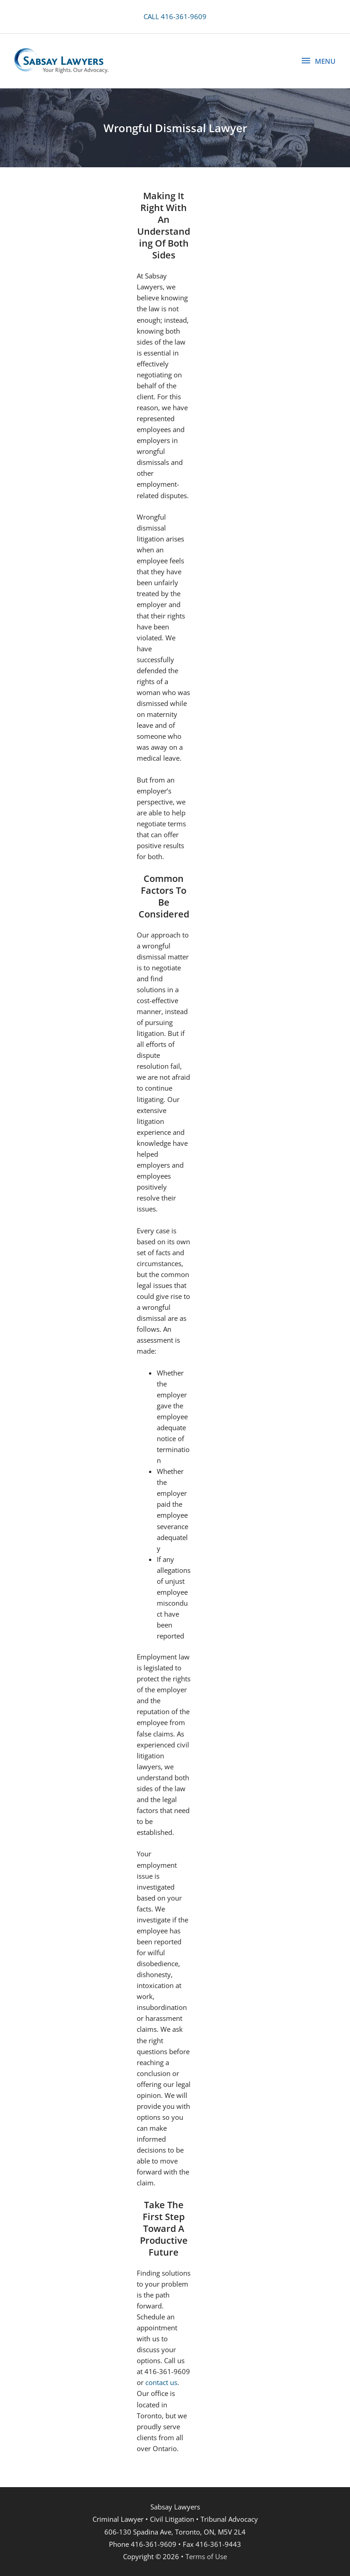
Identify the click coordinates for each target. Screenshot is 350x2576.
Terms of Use (206, 2556)
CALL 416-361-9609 (175, 16)
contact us (161, 2382)
